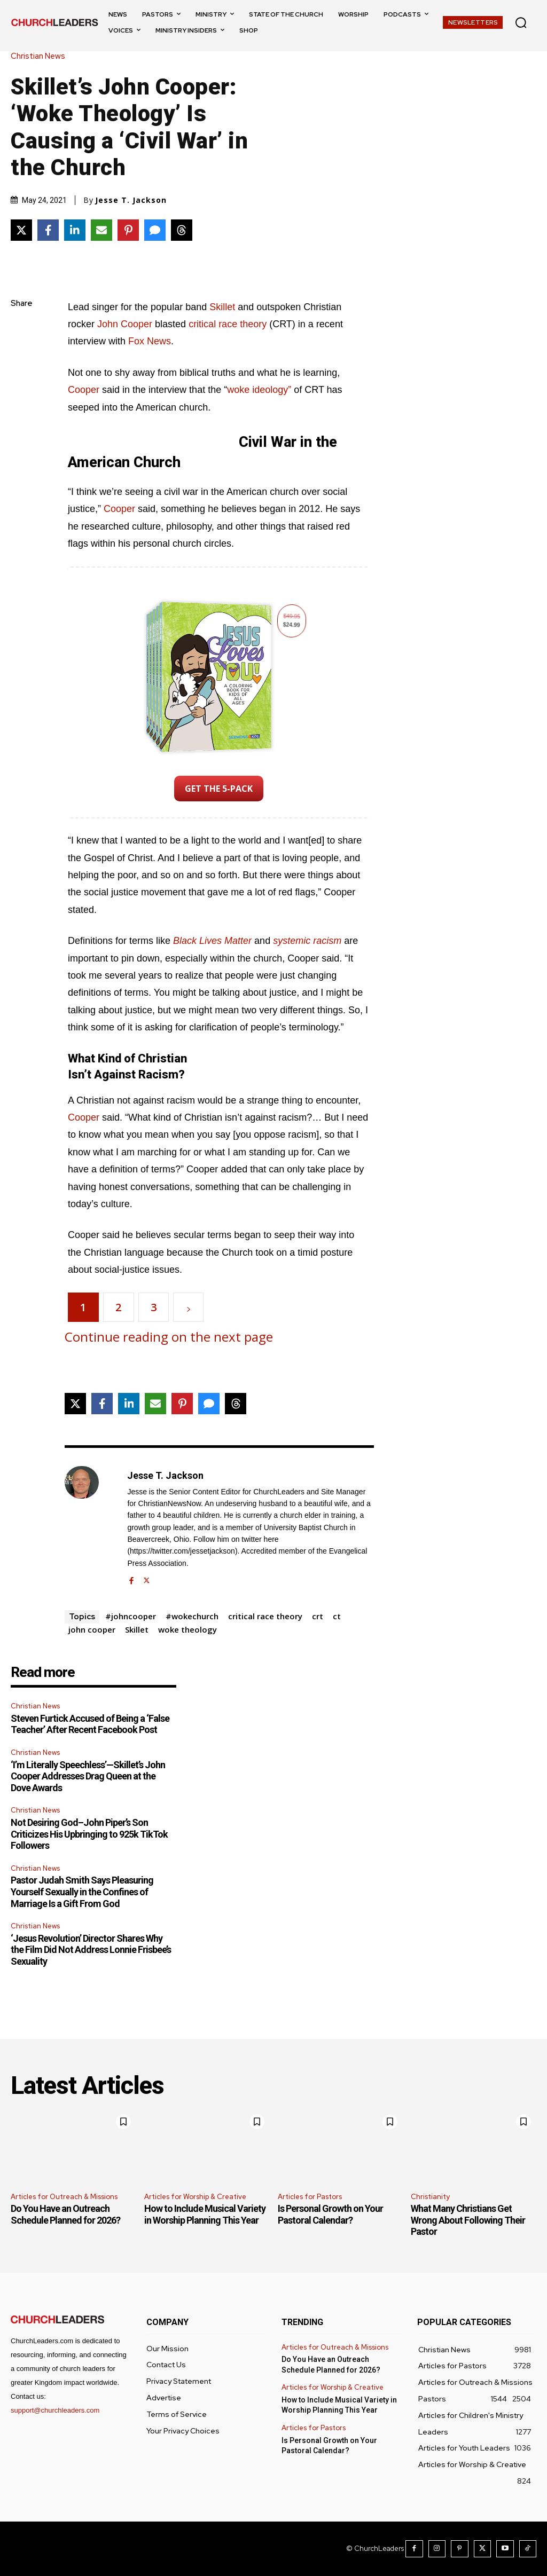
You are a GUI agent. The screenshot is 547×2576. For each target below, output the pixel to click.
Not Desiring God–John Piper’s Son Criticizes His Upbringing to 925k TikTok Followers (89, 1834)
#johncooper (130, 1616)
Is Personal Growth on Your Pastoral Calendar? (330, 2214)
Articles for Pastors (310, 2196)
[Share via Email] (101, 230)
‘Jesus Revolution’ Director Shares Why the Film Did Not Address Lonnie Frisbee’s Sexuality (91, 1950)
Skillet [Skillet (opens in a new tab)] (223, 307)
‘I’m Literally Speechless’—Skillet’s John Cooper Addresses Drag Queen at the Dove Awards (88, 1776)
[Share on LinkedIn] (74, 230)
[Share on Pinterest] (128, 230)
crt (317, 1616)
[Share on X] (21, 230)
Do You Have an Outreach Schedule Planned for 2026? (65, 2214)
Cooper (85, 1117)
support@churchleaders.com (55, 2410)
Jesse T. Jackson (131, 200)
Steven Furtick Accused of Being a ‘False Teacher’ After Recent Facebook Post (90, 1724)
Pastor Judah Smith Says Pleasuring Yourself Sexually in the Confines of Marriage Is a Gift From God (82, 1891)
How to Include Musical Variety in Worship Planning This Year (204, 2214)
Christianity (430, 2196)
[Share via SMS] (155, 230)
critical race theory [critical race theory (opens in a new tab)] (228, 324)
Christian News (41, 56)
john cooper (91, 1629)
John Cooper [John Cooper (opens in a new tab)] (124, 324)
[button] (520, 22)
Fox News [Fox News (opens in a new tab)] (149, 341)
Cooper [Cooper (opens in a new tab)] (121, 508)
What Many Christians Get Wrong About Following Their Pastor (468, 2220)
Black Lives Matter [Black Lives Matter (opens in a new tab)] (212, 940)
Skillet (137, 1629)
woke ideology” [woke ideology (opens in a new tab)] (259, 389)
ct (337, 1616)
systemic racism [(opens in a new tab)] (307, 940)
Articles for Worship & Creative (195, 2196)
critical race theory (265, 1616)
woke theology (187, 1629)
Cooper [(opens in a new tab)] (83, 389)
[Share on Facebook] (48, 230)
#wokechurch (192, 1616)
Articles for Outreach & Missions (64, 2196)
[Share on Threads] (181, 230)
